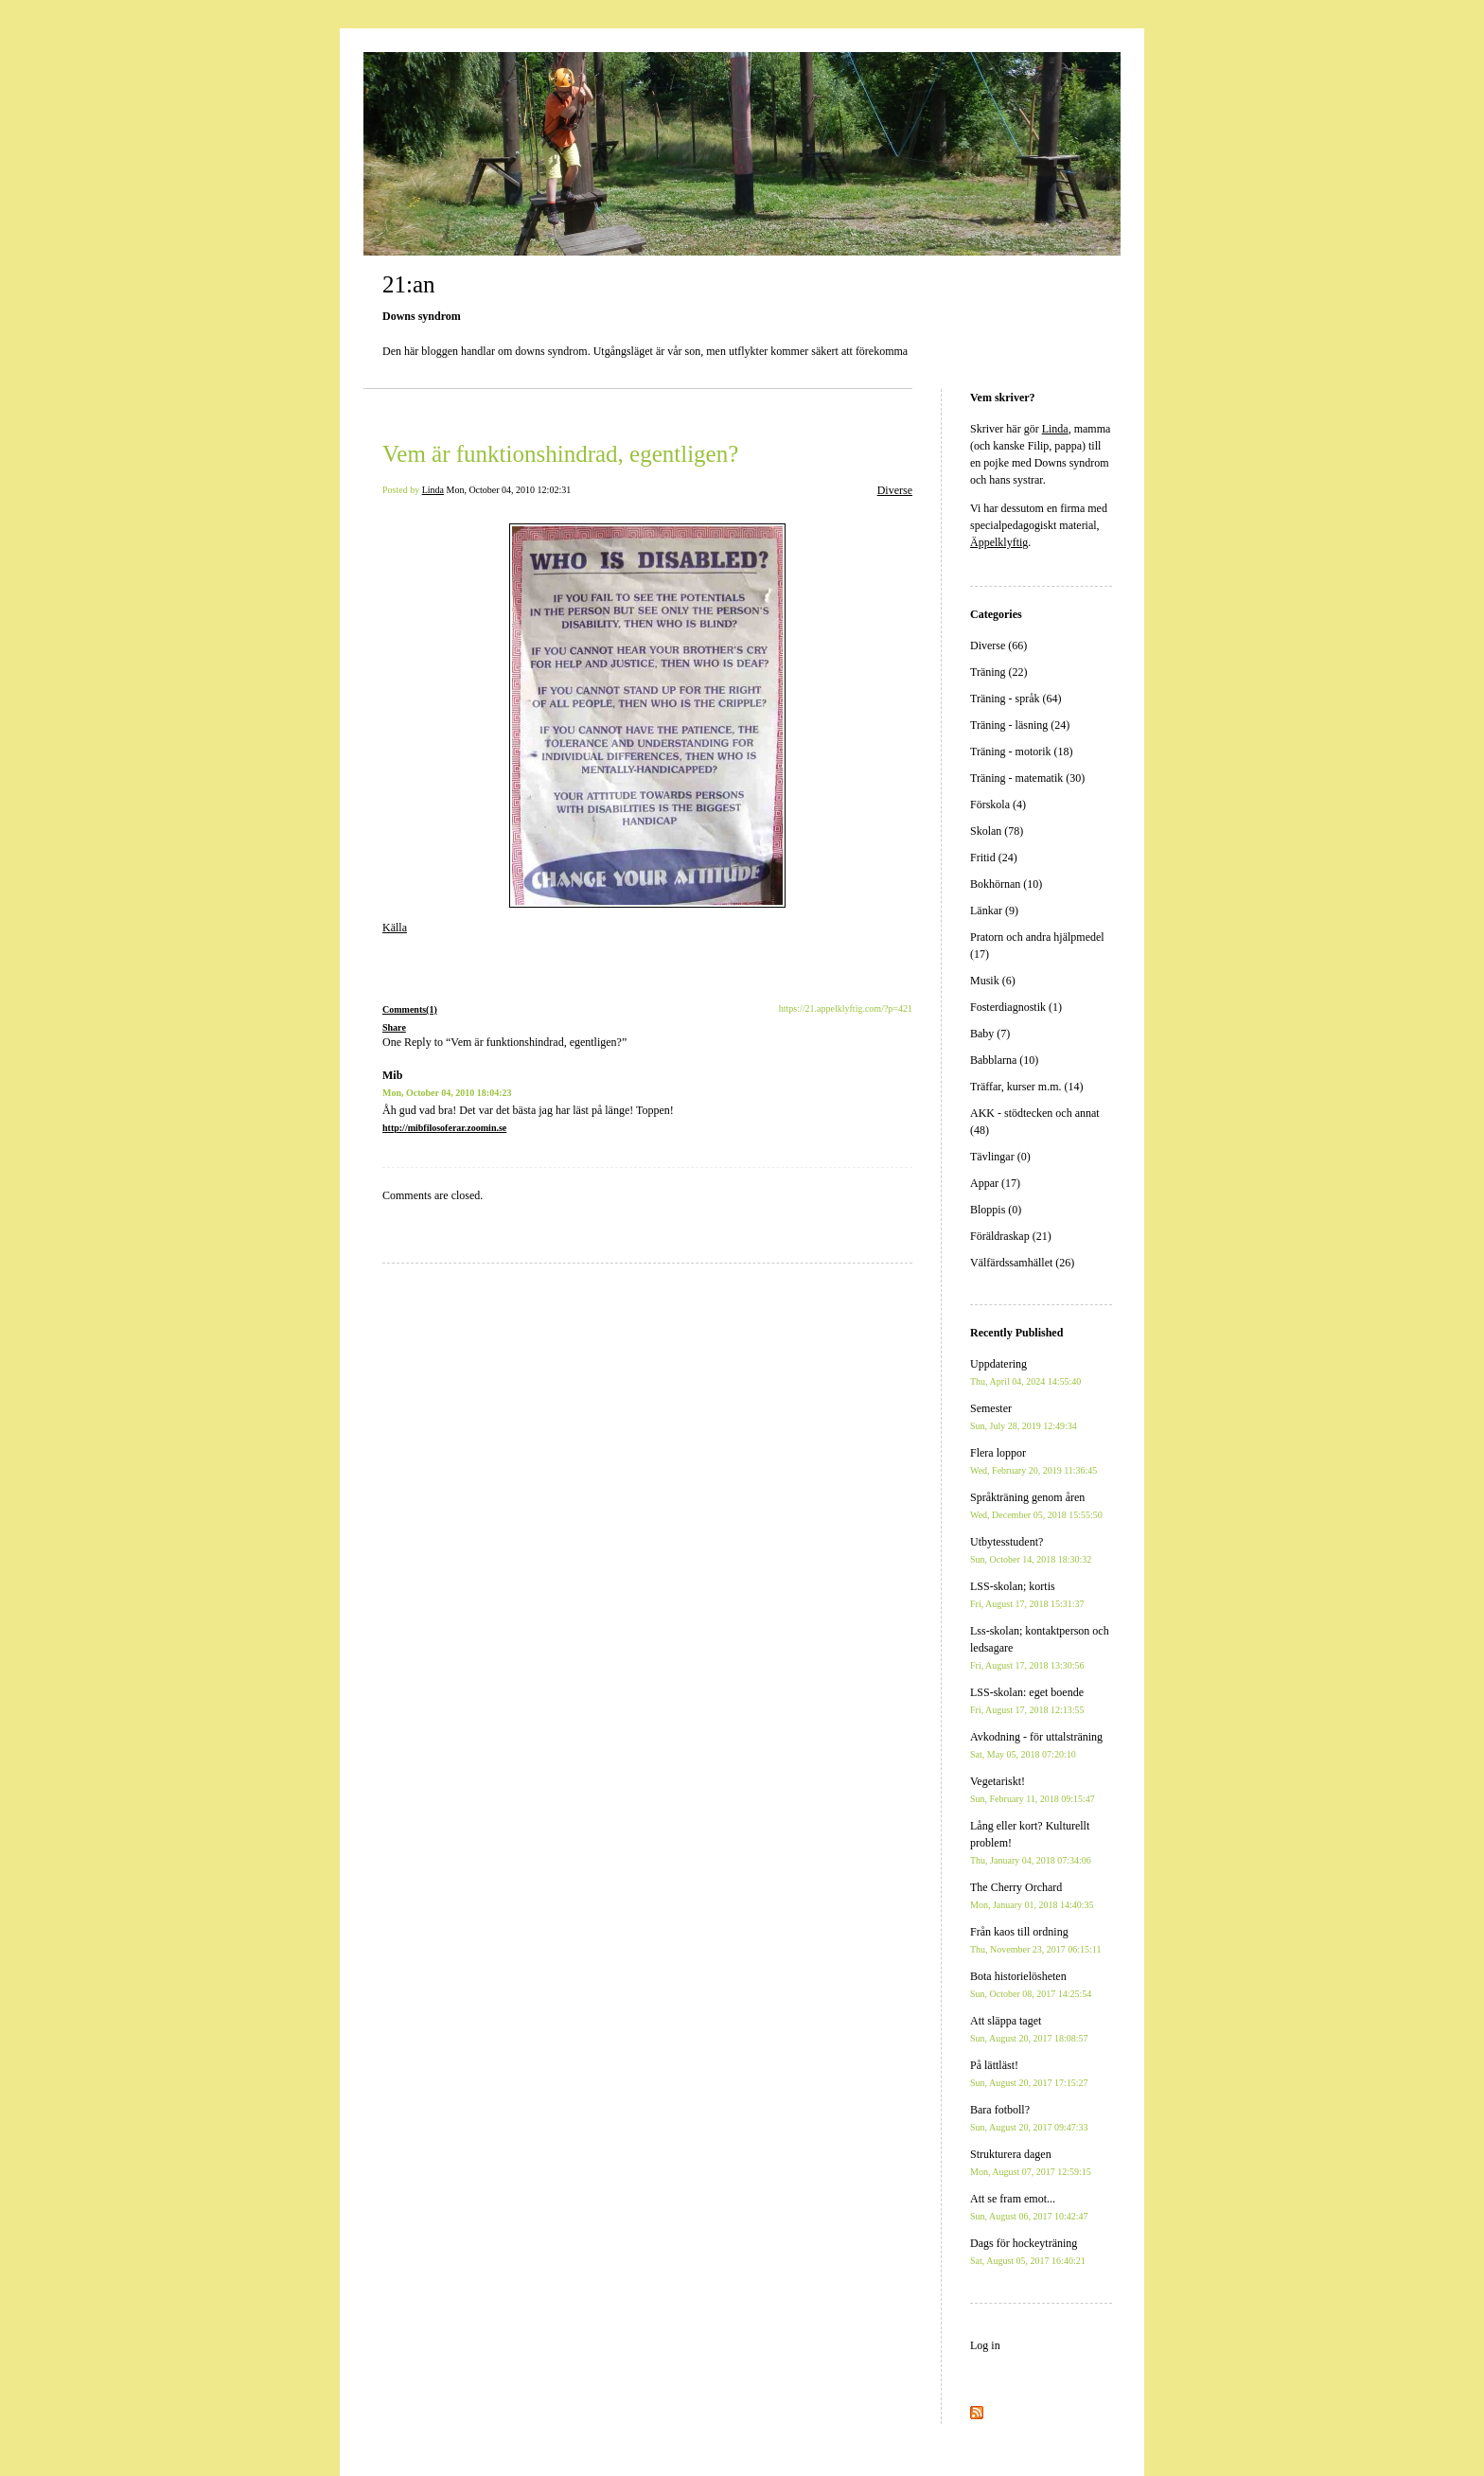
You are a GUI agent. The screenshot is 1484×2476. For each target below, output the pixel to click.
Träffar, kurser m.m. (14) (1027, 1086)
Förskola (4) (998, 804)
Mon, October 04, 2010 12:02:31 (509, 490)
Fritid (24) (993, 857)
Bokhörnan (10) (1006, 884)
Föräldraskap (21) (1010, 1236)
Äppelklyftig (999, 542)
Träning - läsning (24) (1019, 725)
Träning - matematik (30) (1027, 778)
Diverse (894, 490)
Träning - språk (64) (1016, 698)
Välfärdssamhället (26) (1022, 1262)
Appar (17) (995, 1183)
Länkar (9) (994, 910)
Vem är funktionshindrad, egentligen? (560, 454)
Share (394, 1027)
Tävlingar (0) (1000, 1156)
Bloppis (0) (995, 1209)
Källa (394, 927)
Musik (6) (993, 980)
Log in (985, 2345)
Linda (433, 490)
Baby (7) (990, 1033)
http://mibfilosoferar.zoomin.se (444, 1128)
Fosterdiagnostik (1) (1016, 1007)
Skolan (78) (996, 831)
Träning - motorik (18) (1021, 751)
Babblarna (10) (1004, 1060)
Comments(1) (409, 1009)
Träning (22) (999, 672)
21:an (408, 284)
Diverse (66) (998, 645)
